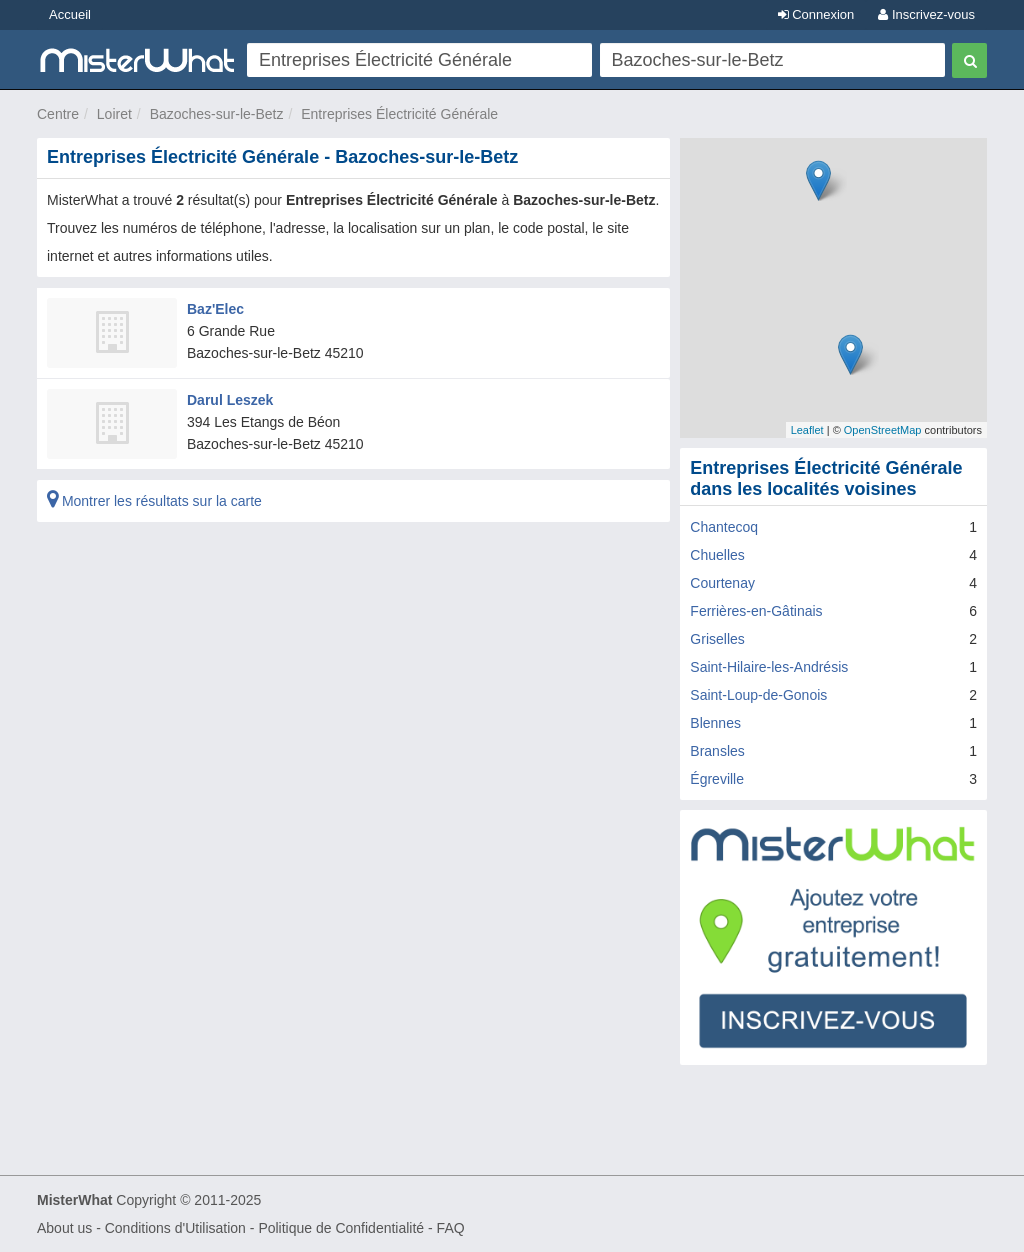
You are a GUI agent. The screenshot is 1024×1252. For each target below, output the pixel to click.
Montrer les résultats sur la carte (154, 501)
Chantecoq (724, 527)
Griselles (717, 639)
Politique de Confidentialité (341, 1228)
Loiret (114, 114)
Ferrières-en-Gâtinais (756, 611)
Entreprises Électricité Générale (399, 114)
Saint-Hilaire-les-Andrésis (769, 667)
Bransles (717, 751)
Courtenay (722, 583)
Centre (58, 114)
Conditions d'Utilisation (175, 1228)
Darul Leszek (230, 400)
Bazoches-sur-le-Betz (217, 114)
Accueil (70, 14)
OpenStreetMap (883, 430)
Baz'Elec (215, 309)
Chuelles (717, 555)
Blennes (715, 723)
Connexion (816, 14)
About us (64, 1228)
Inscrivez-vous (926, 14)
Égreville (717, 779)
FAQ (451, 1228)
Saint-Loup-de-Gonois (758, 695)
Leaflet (807, 430)
